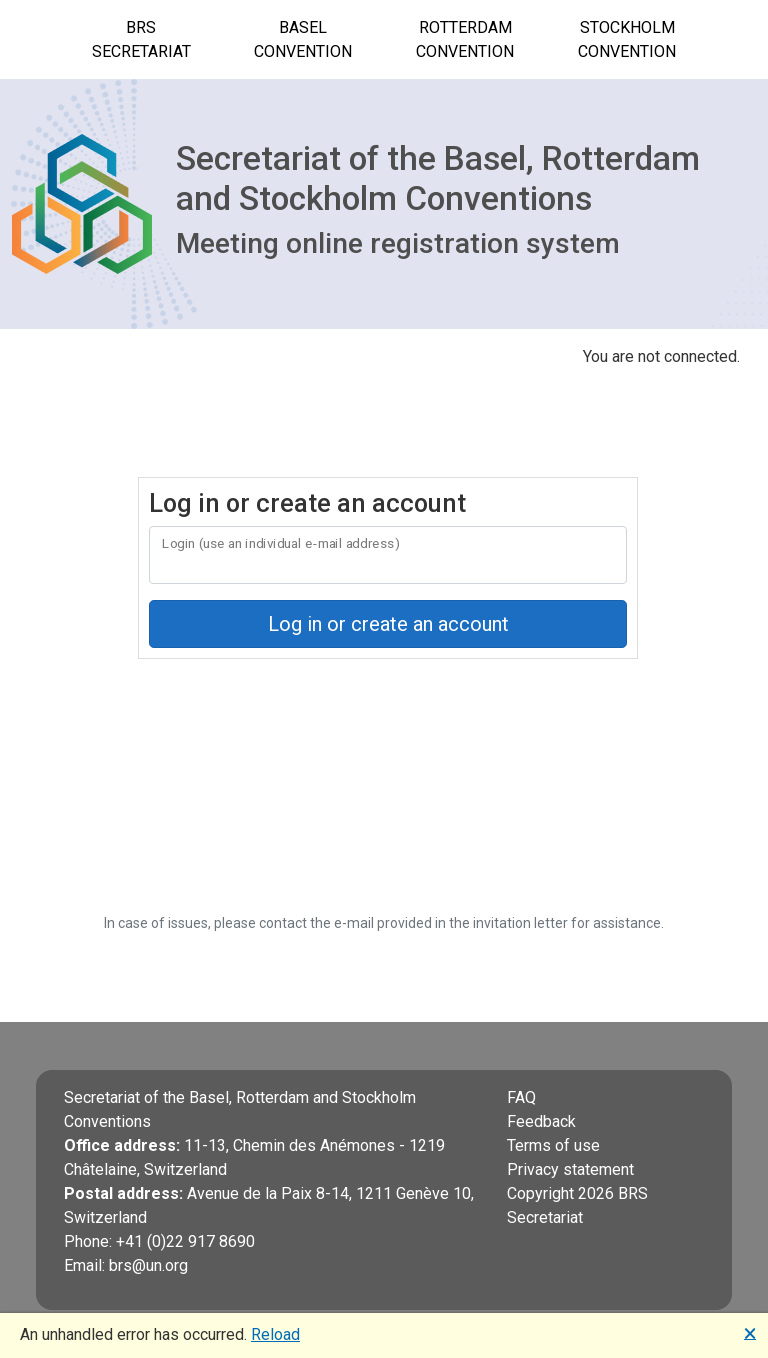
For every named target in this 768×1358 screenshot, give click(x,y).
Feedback (541, 1121)
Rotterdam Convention (465, 39)
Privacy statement (570, 1169)
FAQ (521, 1097)
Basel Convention (303, 39)
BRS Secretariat (141, 39)
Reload (275, 1334)
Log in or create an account (388, 624)
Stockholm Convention (627, 39)
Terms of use (553, 1145)
